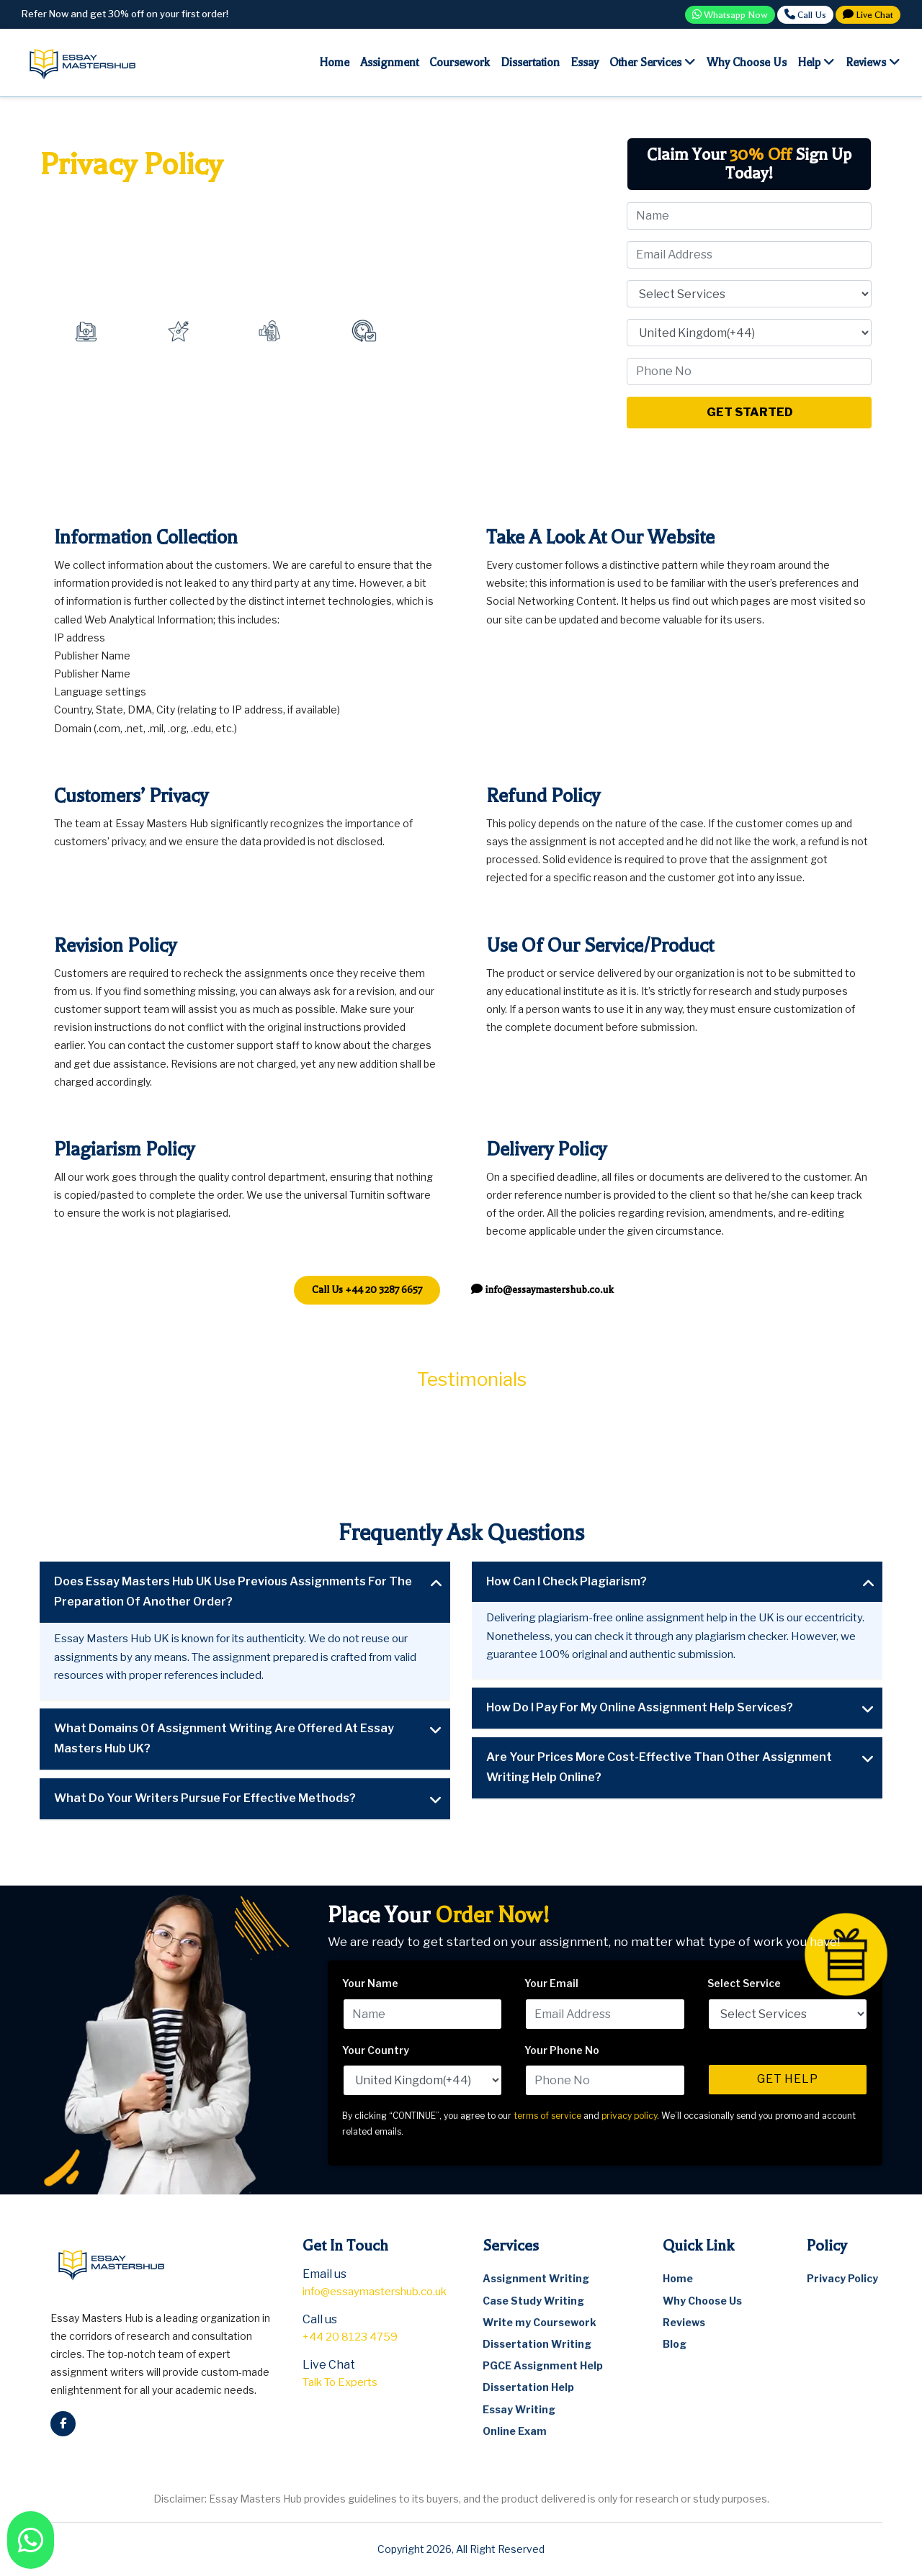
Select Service (744, 1983)
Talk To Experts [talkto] (340, 2382)
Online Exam (515, 2431)
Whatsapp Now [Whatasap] (730, 14)
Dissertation (530, 62)
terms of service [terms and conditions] (547, 2115)
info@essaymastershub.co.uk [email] (375, 2291)
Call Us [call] (805, 14)
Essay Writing (519, 2409)
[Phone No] (749, 371)
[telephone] (367, 1290)
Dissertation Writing (537, 2344)
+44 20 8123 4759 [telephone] (350, 2336)
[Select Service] (749, 293)
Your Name (370, 1983)
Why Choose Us (702, 2300)
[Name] (749, 216)
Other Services (652, 62)
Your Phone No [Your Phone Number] (561, 2050)
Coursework (459, 62)
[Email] (749, 255)
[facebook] (63, 2423)
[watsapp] (30, 2540)
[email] (542, 1290)
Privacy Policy (842, 2278)
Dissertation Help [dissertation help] (528, 2387)
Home (334, 62)
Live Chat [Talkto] (868, 14)
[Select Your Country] (749, 332)
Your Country (375, 2050)
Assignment (389, 62)
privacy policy (629, 2115)
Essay (584, 62)
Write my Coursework (539, 2322)
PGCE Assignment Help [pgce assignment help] (543, 2365)
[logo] (83, 62)
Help (816, 62)
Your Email (551, 1983)
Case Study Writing (533, 2300)
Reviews (873, 62)
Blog (674, 2344)
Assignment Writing (536, 2278)
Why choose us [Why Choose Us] (747, 62)
